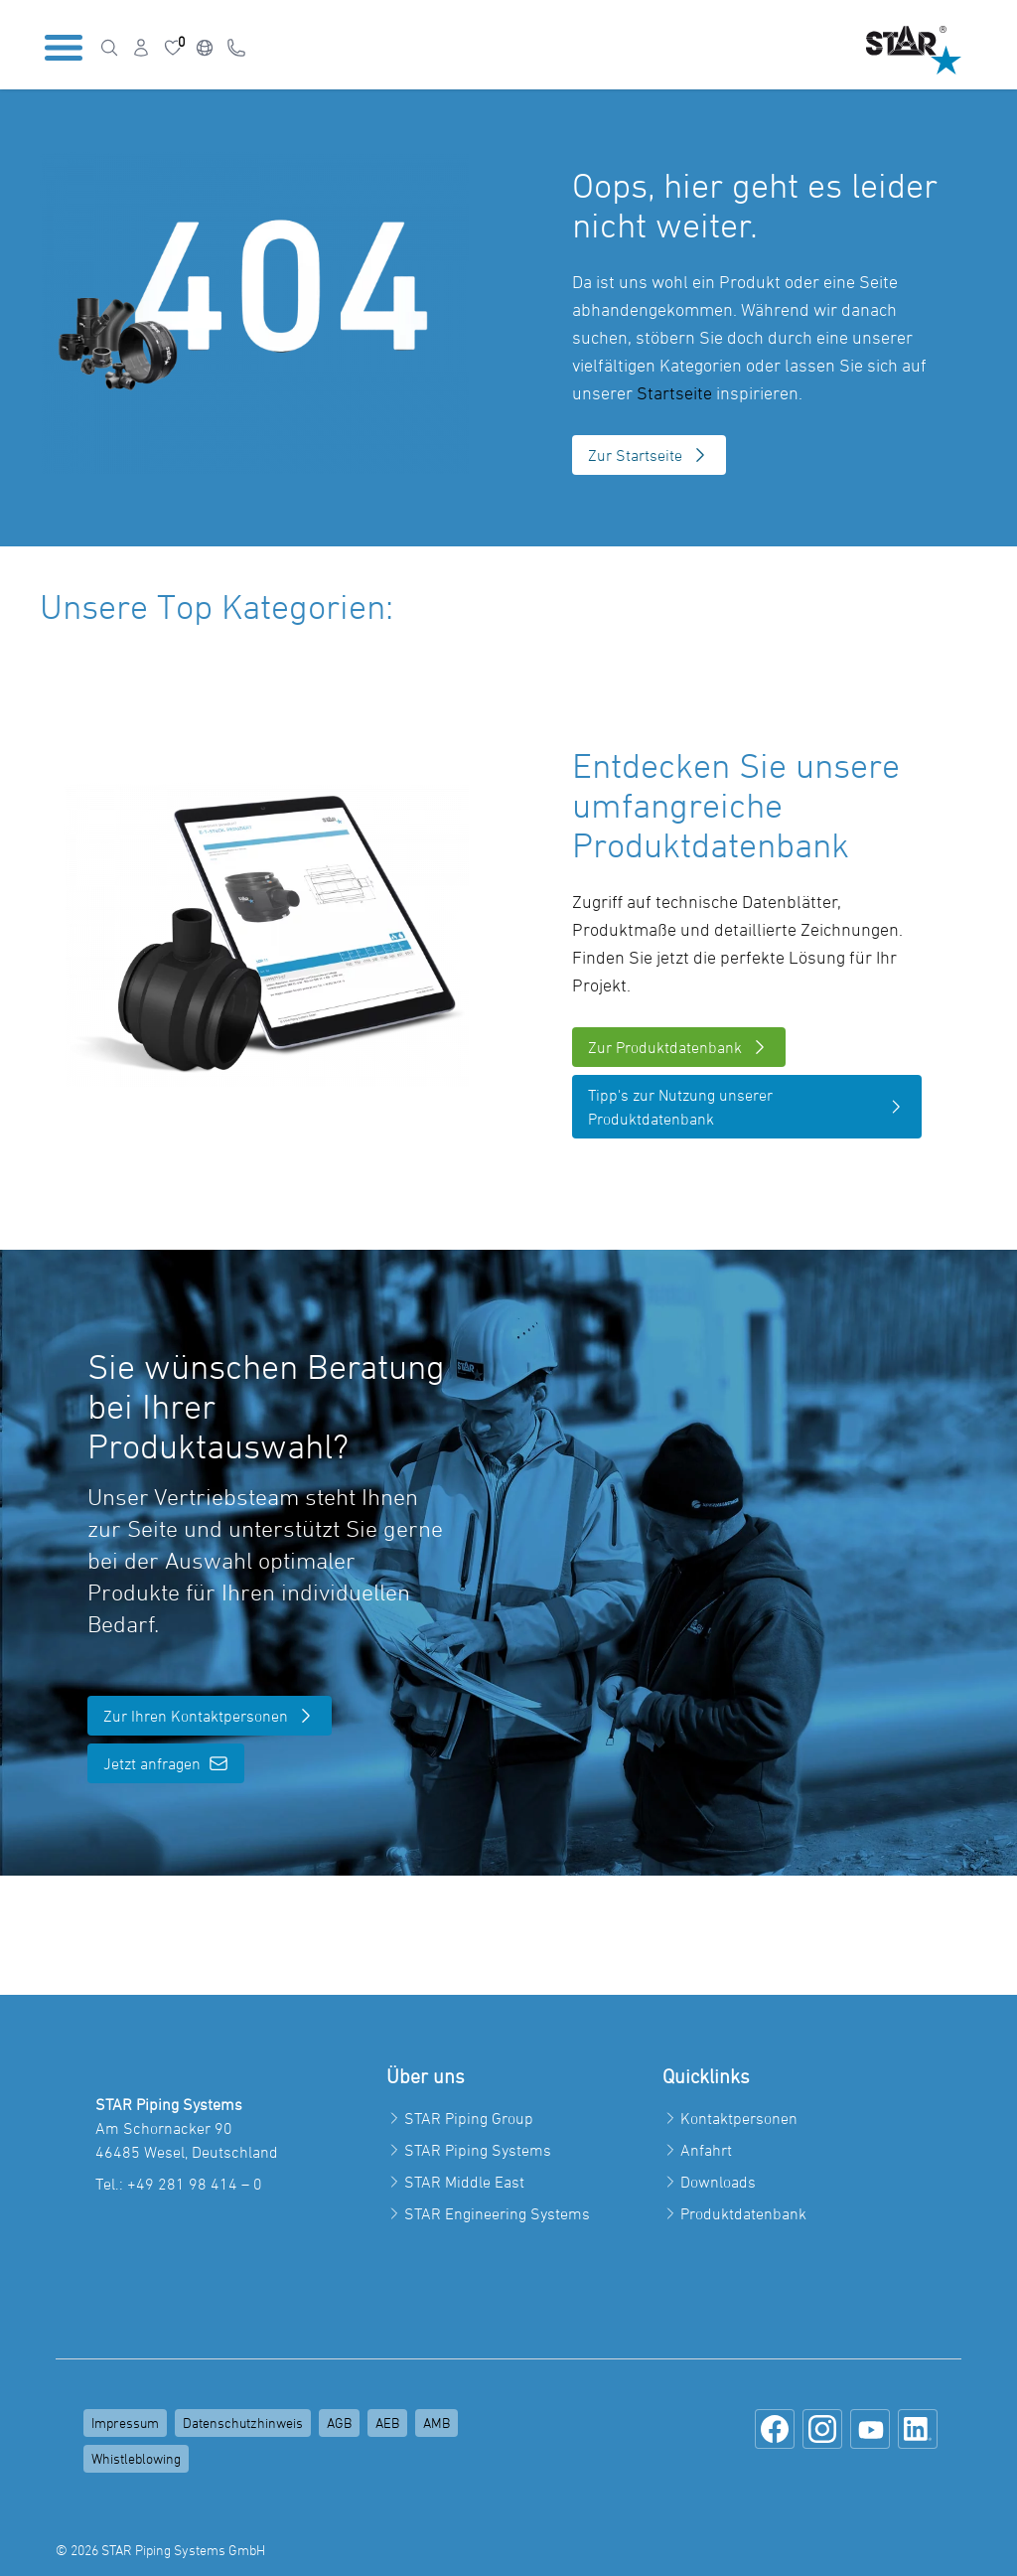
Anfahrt (706, 2150)
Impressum (125, 2422)
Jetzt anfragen (165, 1763)
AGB (339, 2422)
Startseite (674, 392)
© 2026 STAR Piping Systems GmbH (160, 2549)
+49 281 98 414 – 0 (194, 2184)
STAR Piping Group (468, 2118)
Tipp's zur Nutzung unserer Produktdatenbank (747, 1107)
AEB (387, 2422)
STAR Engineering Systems (497, 2213)
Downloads (718, 2182)
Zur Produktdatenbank (679, 1047)
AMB (436, 2422)
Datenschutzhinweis (243, 2422)
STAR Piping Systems (477, 2150)
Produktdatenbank (743, 2213)
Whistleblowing (136, 2458)
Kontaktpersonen (739, 2118)
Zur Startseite (649, 455)
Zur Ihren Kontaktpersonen (209, 1716)
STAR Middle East (464, 2182)
